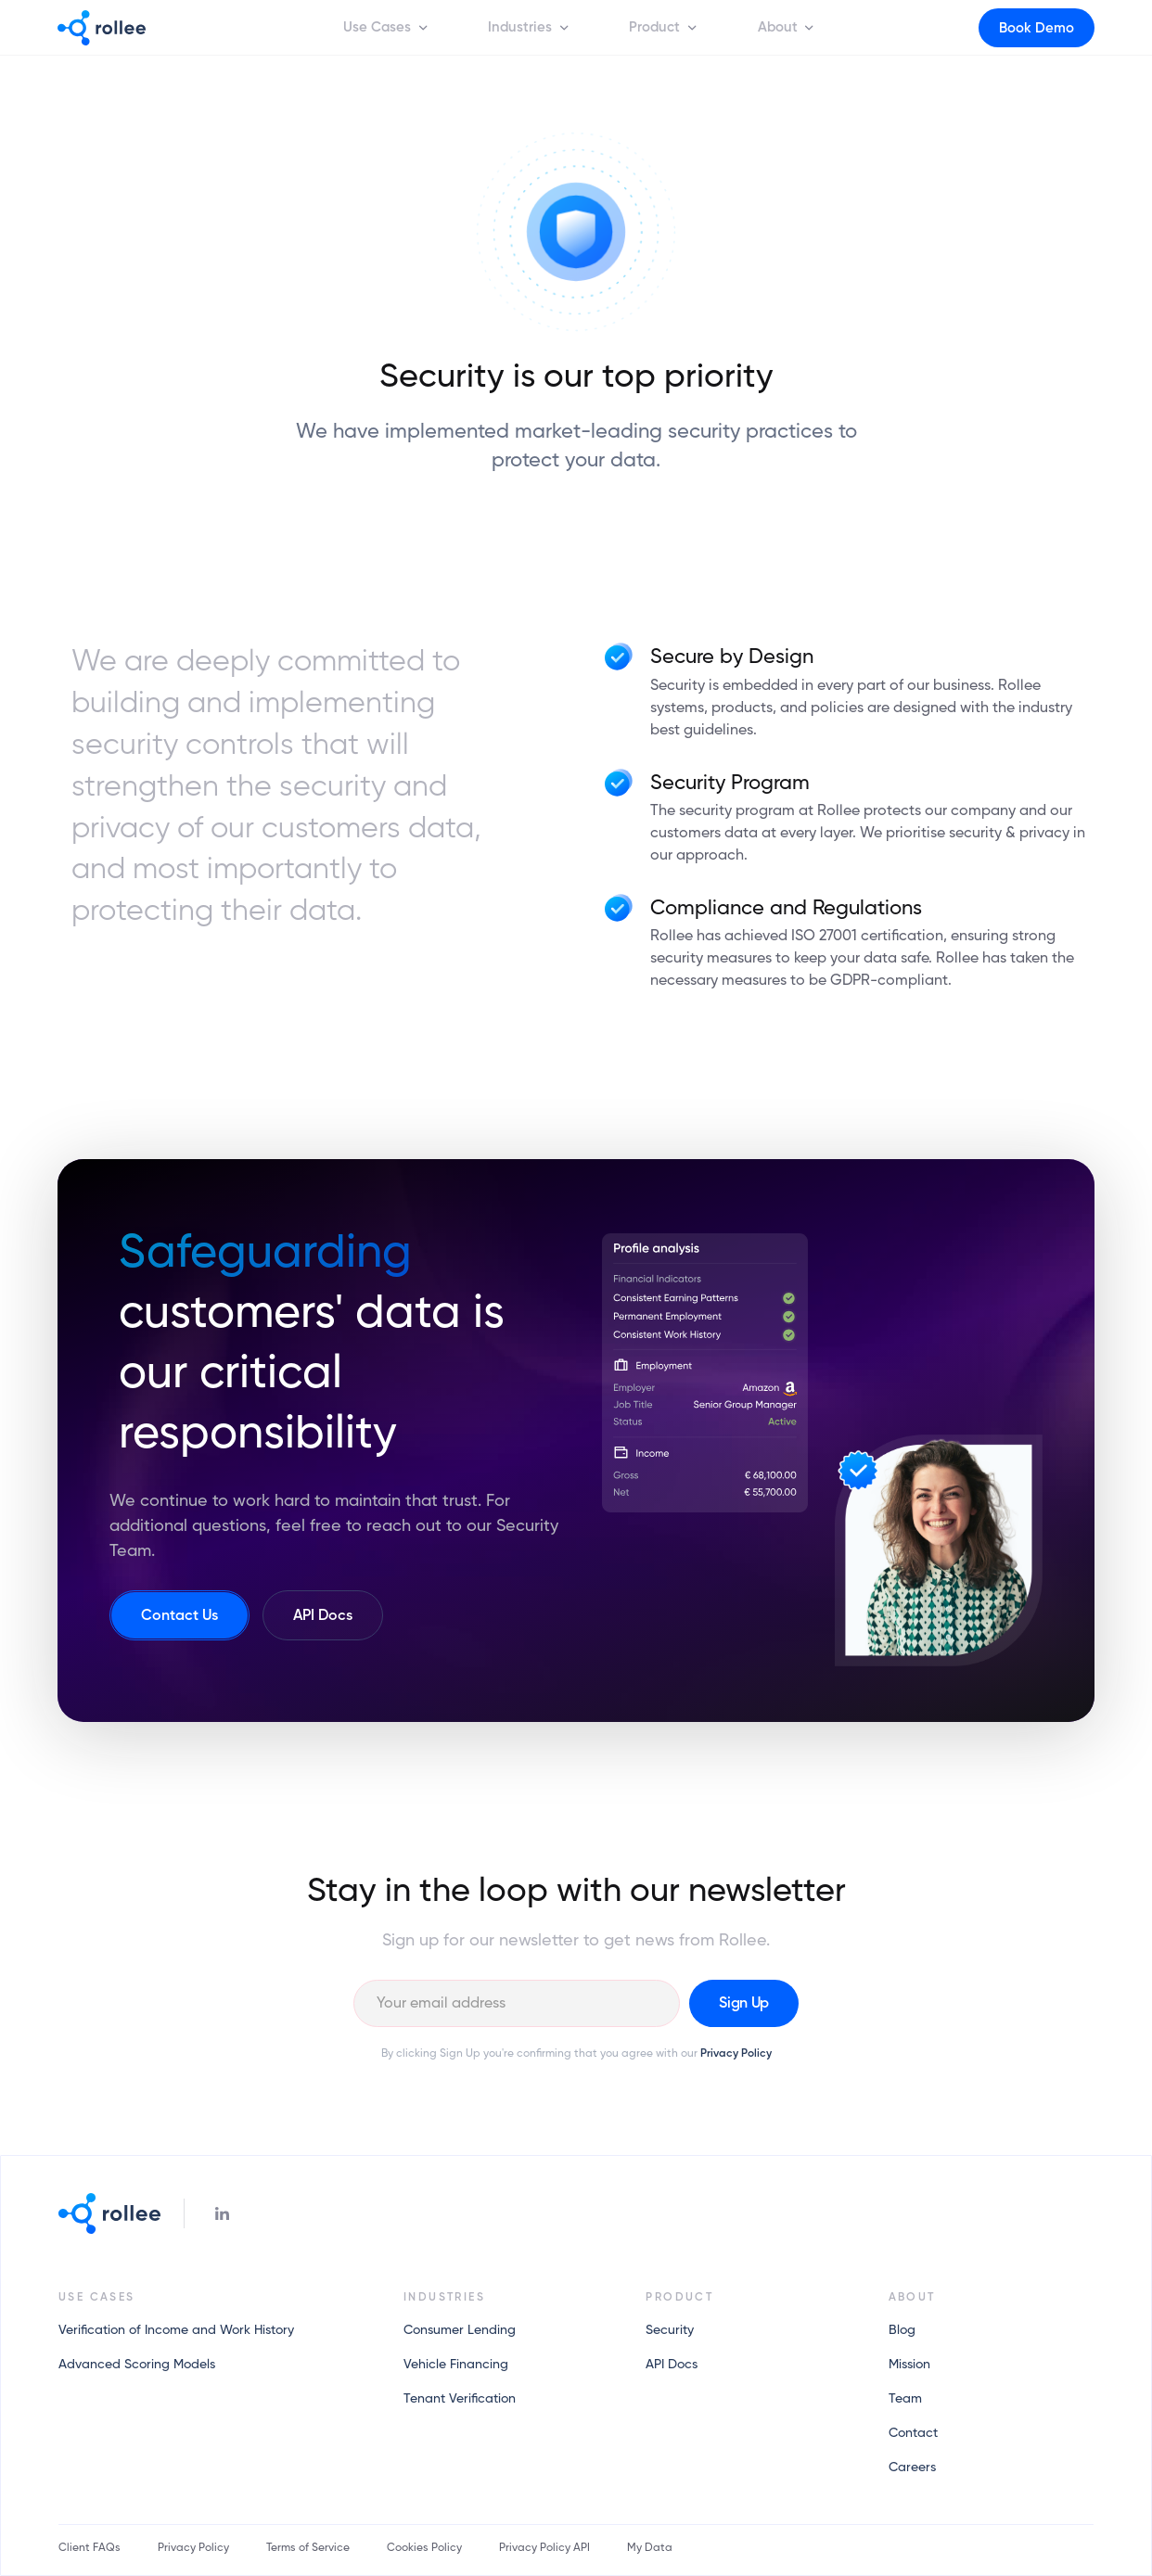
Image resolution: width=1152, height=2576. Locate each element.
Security (670, 2330)
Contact (913, 2433)
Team (905, 2398)
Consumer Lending (459, 2330)
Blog (902, 2330)
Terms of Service (308, 2548)
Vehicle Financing (455, 2364)
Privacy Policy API (544, 2548)
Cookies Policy (424, 2548)
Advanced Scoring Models (136, 2364)
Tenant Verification (459, 2398)
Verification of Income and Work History (176, 2330)
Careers (912, 2467)
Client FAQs (89, 2548)
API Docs (672, 2364)
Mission (909, 2364)
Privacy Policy (736, 2054)
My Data (649, 2548)
